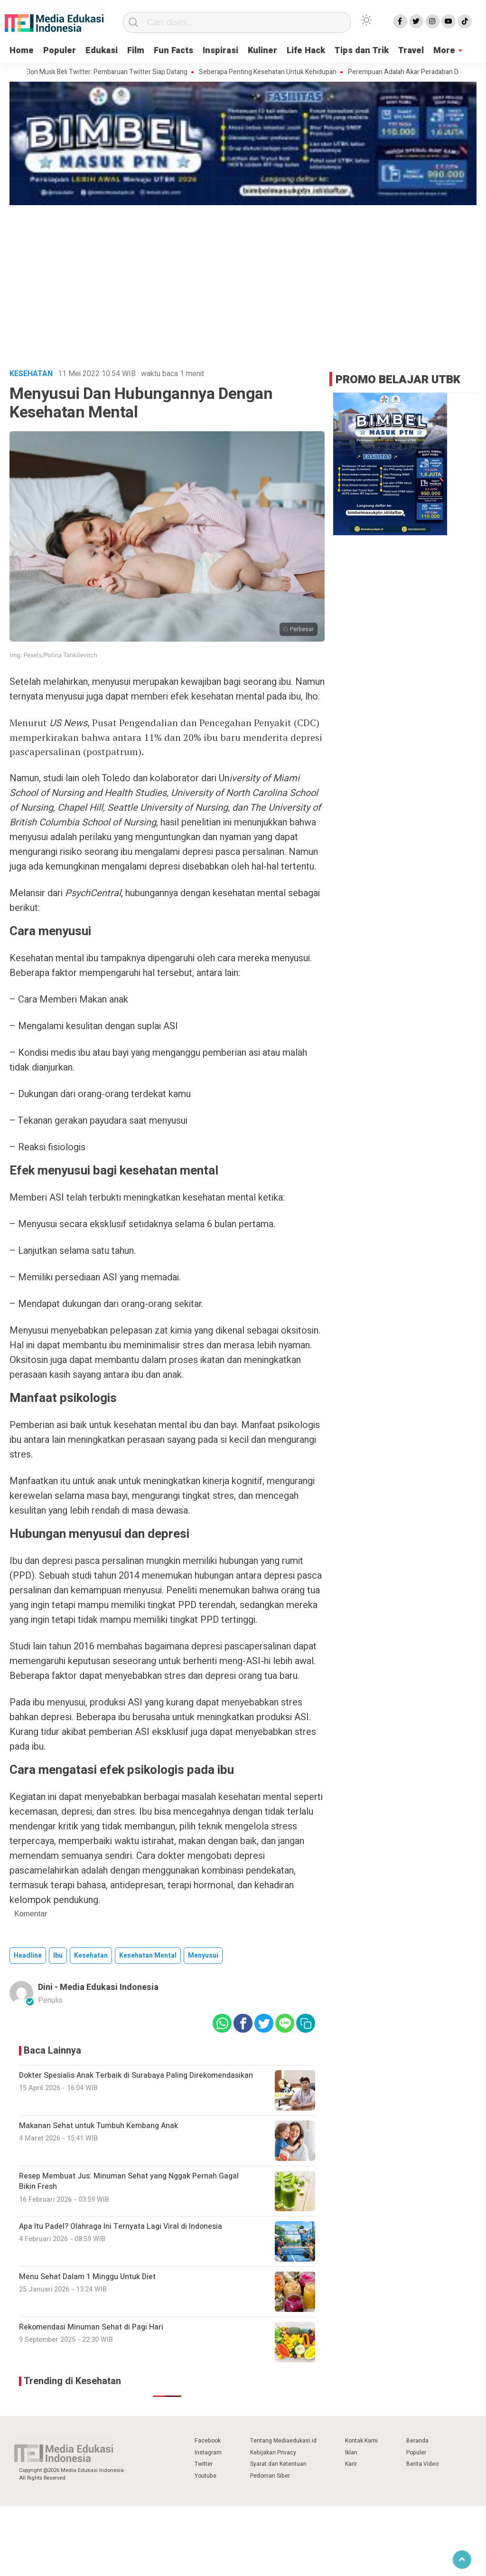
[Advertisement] (243, 279)
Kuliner (262, 50)
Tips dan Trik (362, 50)
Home (21, 50)
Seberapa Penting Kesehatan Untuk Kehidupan (273, 72)
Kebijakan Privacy (273, 2452)
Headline (28, 1955)
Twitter (204, 2464)
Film (135, 50)
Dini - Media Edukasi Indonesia (98, 1987)
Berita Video (422, 2464)
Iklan (351, 2452)
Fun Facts (173, 50)
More (444, 50)
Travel (411, 50)
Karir (351, 2464)
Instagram (208, 2452)
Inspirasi (220, 50)
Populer (59, 50)
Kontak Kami (361, 2440)
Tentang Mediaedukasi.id (283, 2440)
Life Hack (306, 50)
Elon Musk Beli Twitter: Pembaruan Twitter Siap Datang (112, 72)
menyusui (203, 1955)
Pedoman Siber (270, 2476)
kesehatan (91, 1955)
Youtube (205, 2476)
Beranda (417, 2440)
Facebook (208, 2440)
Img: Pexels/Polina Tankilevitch (53, 655)
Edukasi (101, 50)
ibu (58, 1955)
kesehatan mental (148, 1955)
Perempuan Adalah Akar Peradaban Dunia (415, 72)
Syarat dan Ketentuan (278, 2464)
